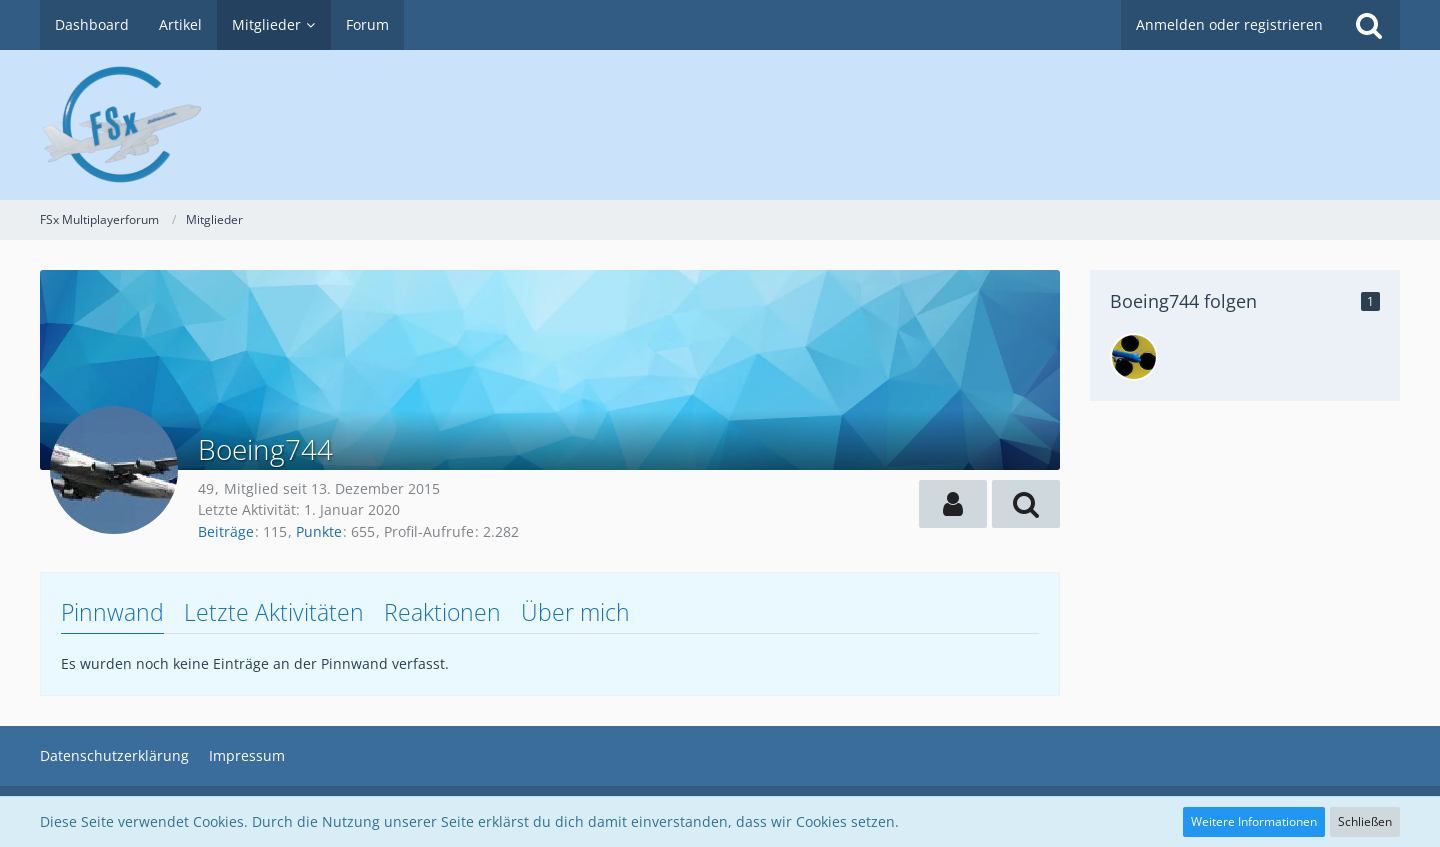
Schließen (1365, 821)
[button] (953, 504)
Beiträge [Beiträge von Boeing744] (226, 531)
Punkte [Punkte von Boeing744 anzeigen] (319, 531)
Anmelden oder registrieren (1229, 24)
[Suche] (1369, 25)
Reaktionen (442, 612)
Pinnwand (112, 612)
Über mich (575, 612)
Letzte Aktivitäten (274, 612)
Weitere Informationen (1254, 821)
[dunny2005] (1134, 357)
